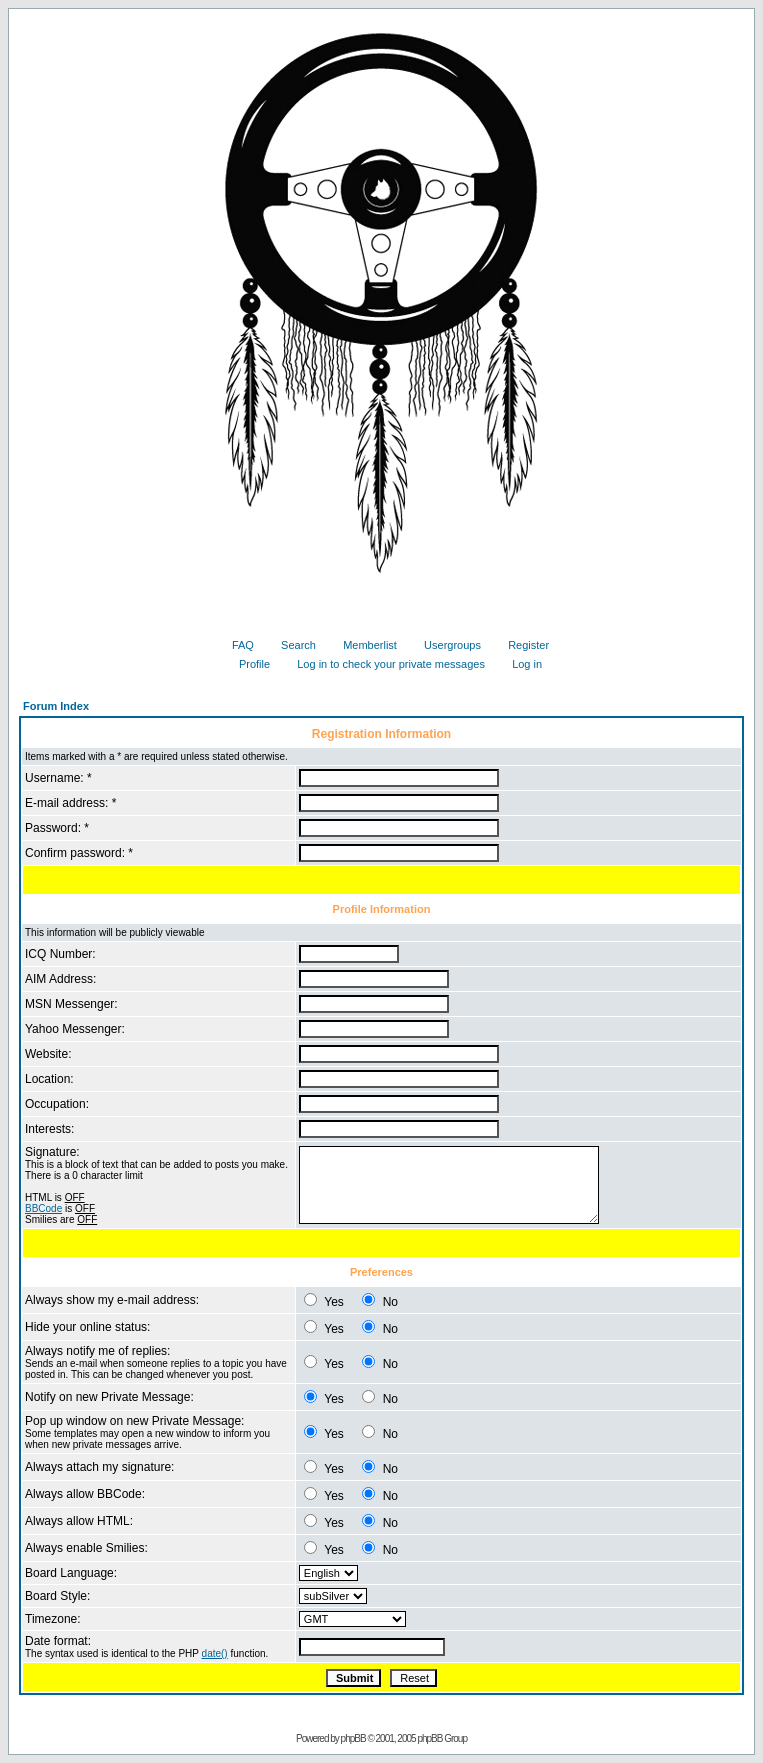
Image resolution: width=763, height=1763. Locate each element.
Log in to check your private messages (383, 664)
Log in (519, 664)
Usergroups (445, 645)
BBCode (43, 1208)
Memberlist (362, 645)
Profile (247, 664)
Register (521, 645)
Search (291, 645)
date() (215, 1653)
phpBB (353, 1738)
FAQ (235, 645)
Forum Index (56, 706)
